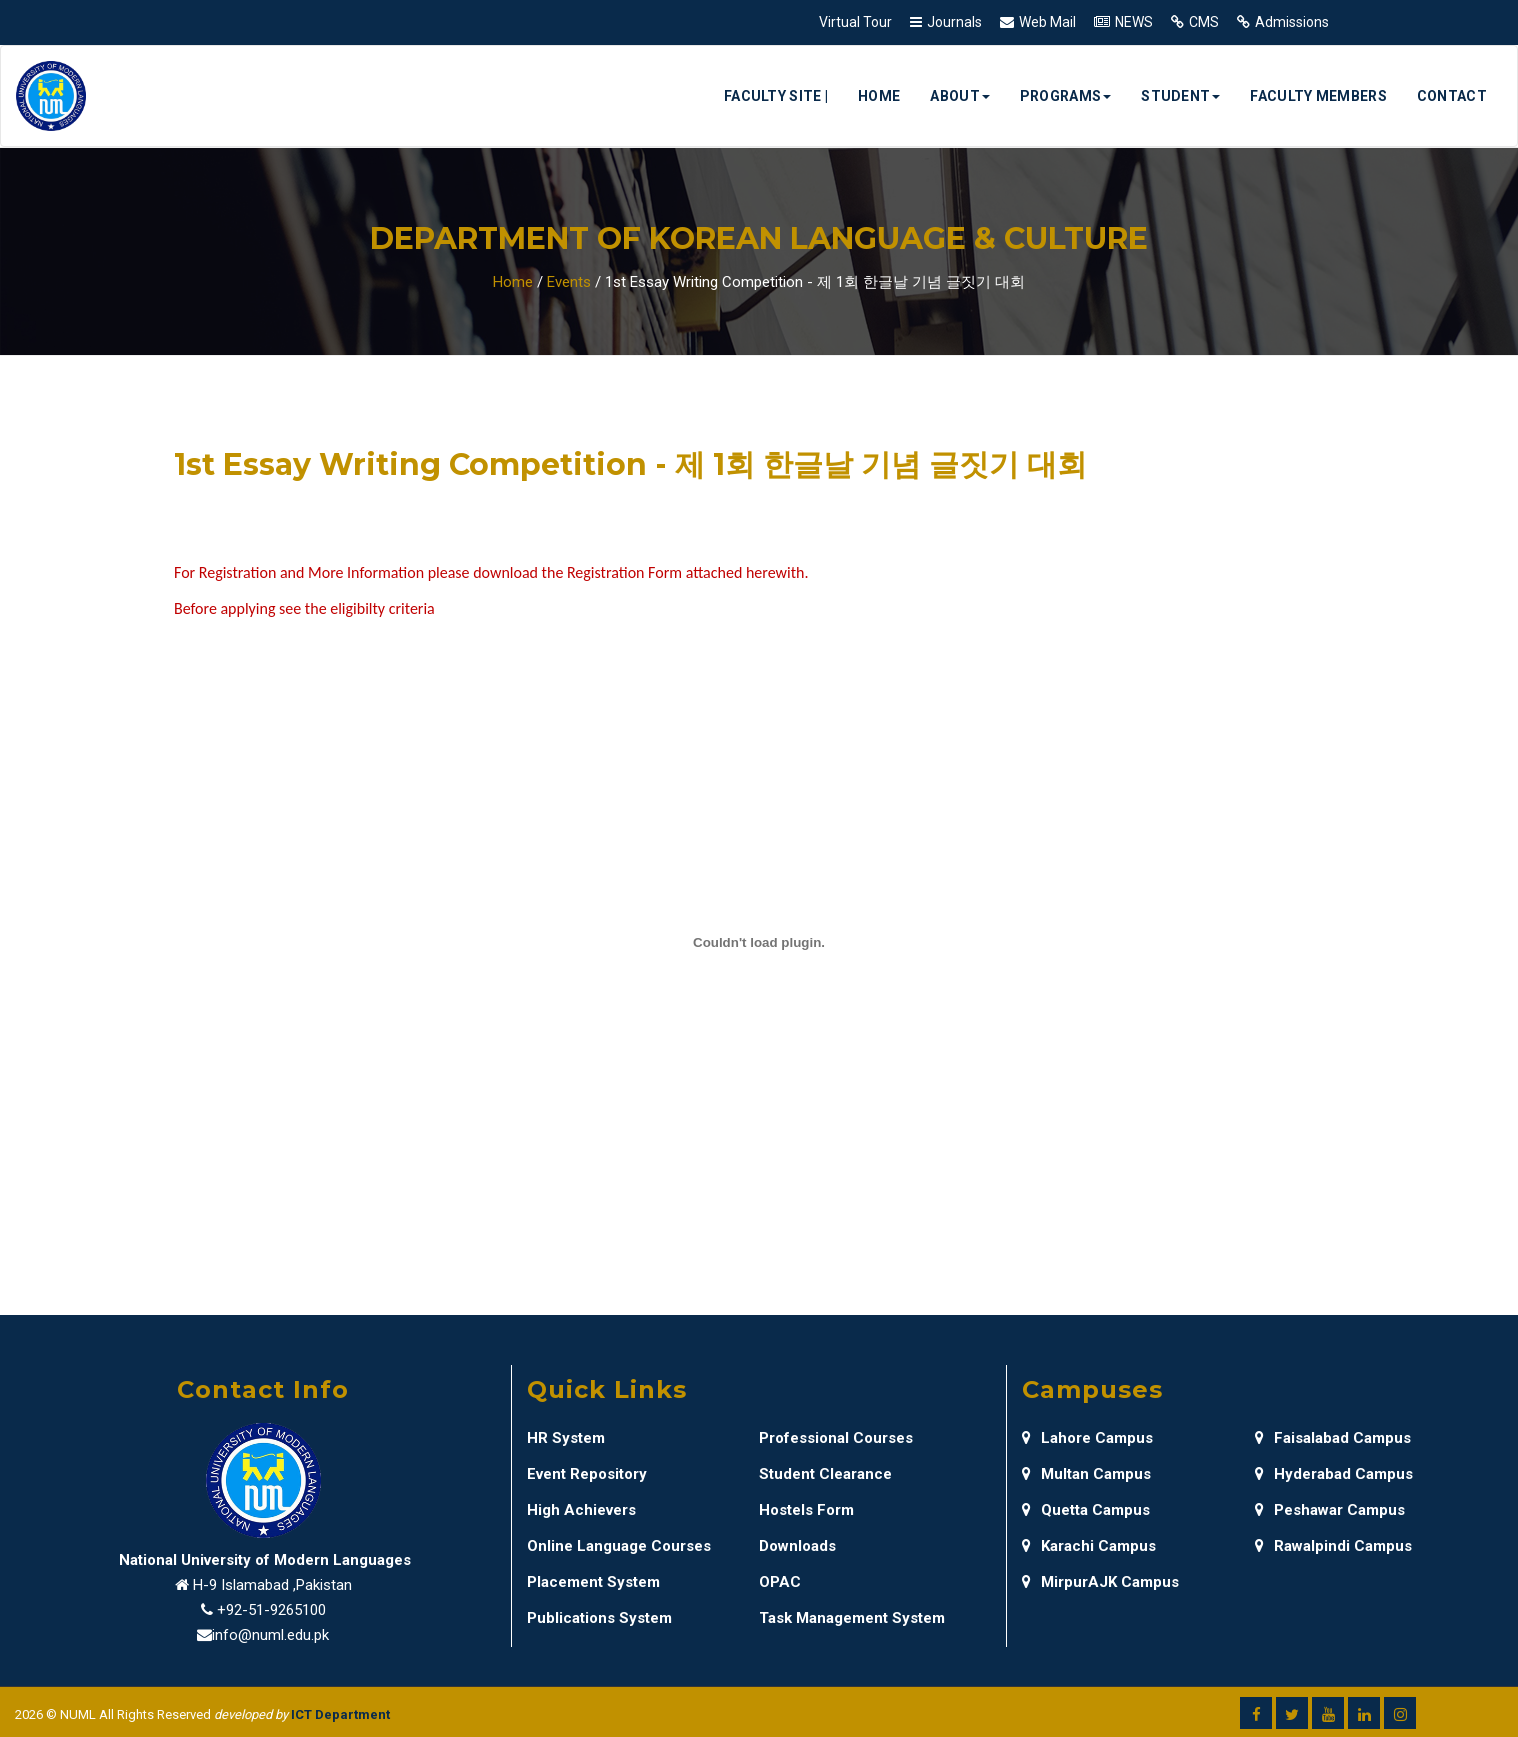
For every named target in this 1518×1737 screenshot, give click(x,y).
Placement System (593, 1582)
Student (1180, 96)
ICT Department (340, 1714)
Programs (1065, 96)
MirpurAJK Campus (1100, 1582)
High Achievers (581, 1510)
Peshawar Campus (1330, 1510)
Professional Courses (836, 1438)
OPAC (780, 1582)
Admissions (1292, 22)
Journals (954, 22)
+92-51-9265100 (271, 1610)
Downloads (797, 1546)
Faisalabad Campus (1333, 1438)
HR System (566, 1438)
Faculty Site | (776, 96)
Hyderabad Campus (1334, 1474)
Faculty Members (1318, 96)
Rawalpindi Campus (1333, 1546)
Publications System (599, 1618)
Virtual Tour (855, 22)
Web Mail (1047, 22)
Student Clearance (825, 1474)
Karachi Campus (1089, 1546)
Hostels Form (806, 1510)
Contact (1452, 96)
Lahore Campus (1087, 1438)
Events (569, 282)
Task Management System (852, 1618)
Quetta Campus (1086, 1510)
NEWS (1134, 22)
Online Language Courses (619, 1546)
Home (879, 96)
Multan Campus (1086, 1474)
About (960, 96)
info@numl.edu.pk (270, 1635)
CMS (1204, 22)
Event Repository (587, 1474)
